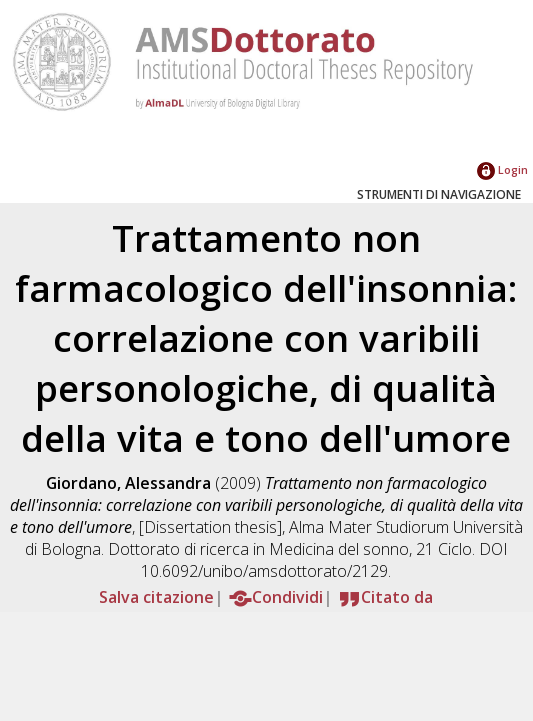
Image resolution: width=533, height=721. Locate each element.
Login (502, 169)
